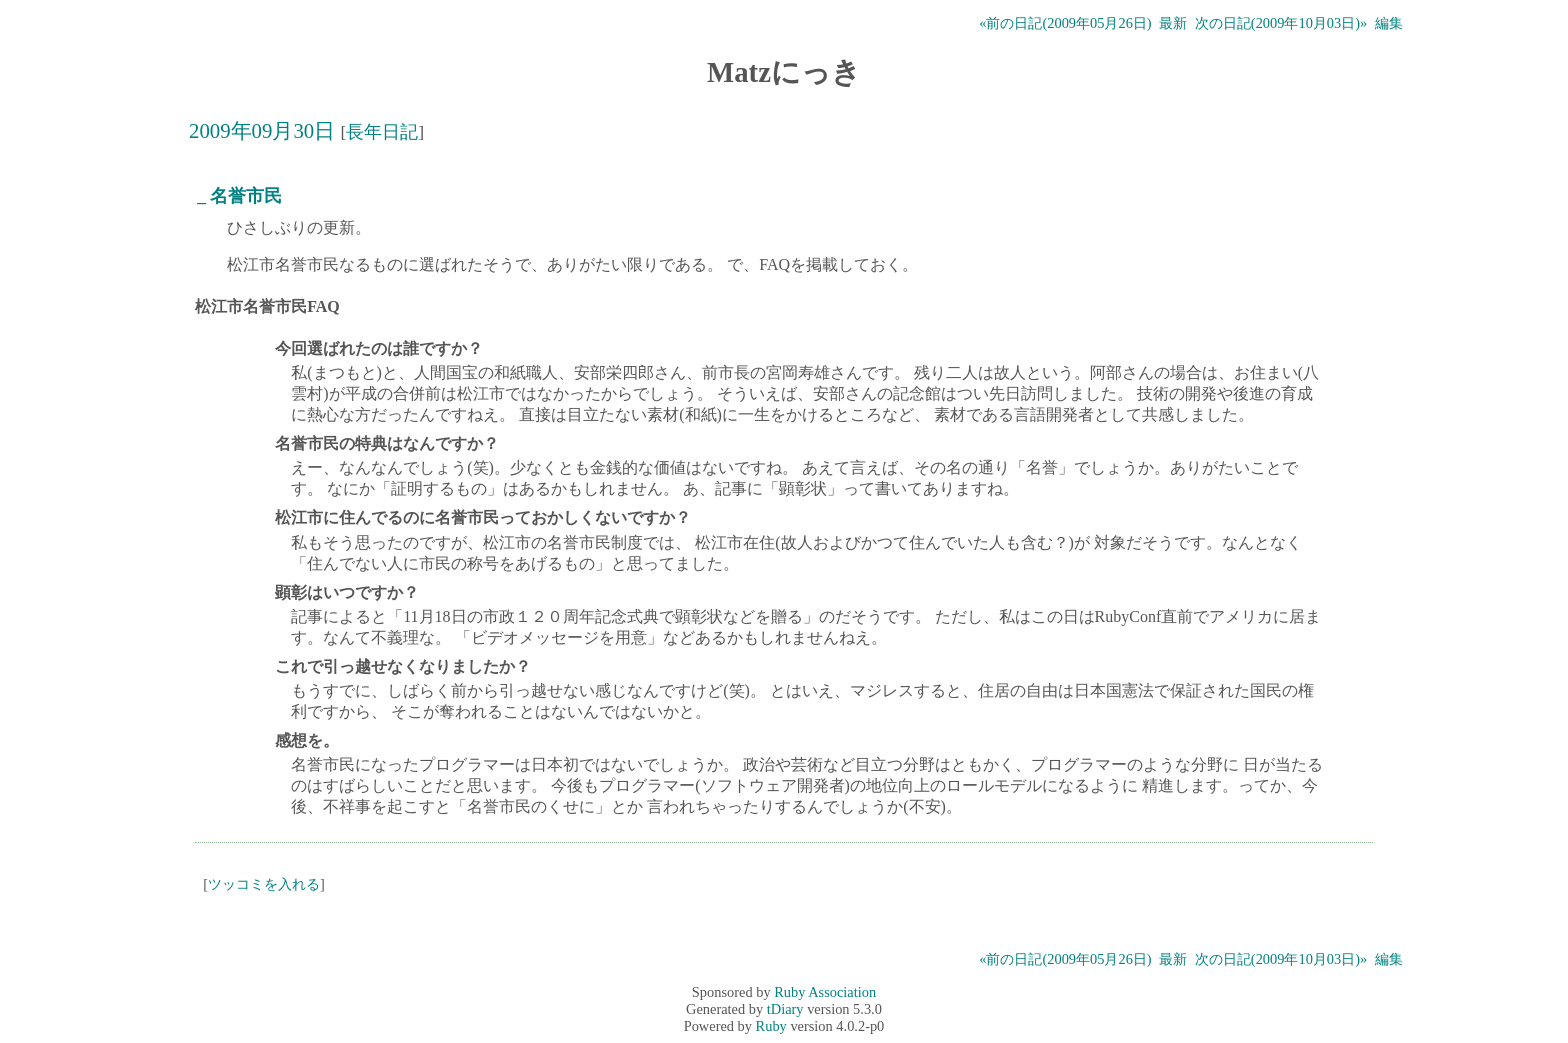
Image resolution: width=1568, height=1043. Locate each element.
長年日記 (382, 132)
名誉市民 (246, 196)
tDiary (785, 1009)
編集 (1389, 23)
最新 (1173, 23)
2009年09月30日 (262, 130)
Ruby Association (825, 992)
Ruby (771, 1026)
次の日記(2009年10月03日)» (1281, 23)
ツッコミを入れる (264, 884)
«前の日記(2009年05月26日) (1065, 23)
